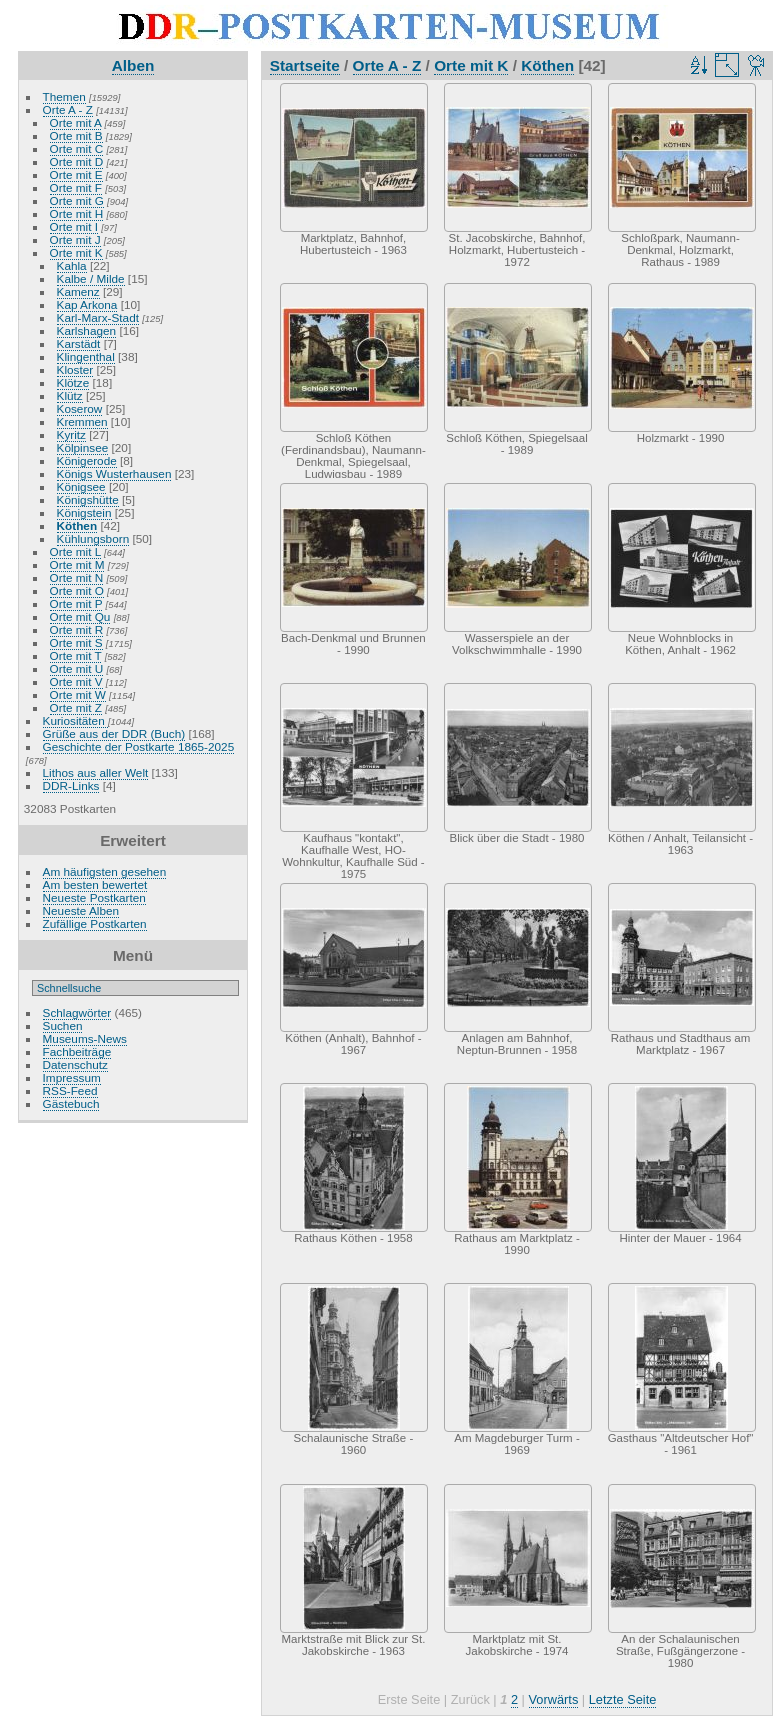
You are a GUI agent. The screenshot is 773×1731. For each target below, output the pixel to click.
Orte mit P (76, 603)
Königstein (84, 512)
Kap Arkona (87, 304)
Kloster (75, 369)
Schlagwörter (77, 1012)
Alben (133, 65)
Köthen (77, 525)
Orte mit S (76, 642)
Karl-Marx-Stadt (98, 317)
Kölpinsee (83, 447)
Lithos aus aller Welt (96, 772)
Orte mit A (76, 122)
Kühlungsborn (93, 538)
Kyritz (71, 434)
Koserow (80, 408)
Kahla (72, 265)
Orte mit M (77, 564)
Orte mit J (75, 239)
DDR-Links (71, 785)
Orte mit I (74, 226)
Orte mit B (76, 135)
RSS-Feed (70, 1090)
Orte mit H (77, 213)
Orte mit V (76, 681)
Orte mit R (77, 629)
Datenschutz (75, 1064)
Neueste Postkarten (94, 897)
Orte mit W (78, 694)
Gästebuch (71, 1103)
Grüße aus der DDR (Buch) (114, 733)
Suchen (63, 1025)
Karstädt (79, 343)
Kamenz (78, 291)
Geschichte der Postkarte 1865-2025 (139, 746)
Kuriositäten (75, 720)
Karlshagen (87, 330)
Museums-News (85, 1038)
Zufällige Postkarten (95, 923)
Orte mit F (76, 187)
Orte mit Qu (80, 616)
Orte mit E (76, 174)
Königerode (87, 460)
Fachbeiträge (77, 1051)
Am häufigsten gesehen (105, 871)
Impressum (72, 1077)
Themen (64, 96)
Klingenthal (86, 356)
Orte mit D (77, 161)
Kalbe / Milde (91, 278)
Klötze (73, 382)
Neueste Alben (81, 910)
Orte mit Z (76, 707)
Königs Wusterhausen (114, 473)
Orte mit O (77, 590)
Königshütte (88, 499)
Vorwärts (554, 1699)
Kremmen (82, 421)
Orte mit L (75, 551)
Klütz (70, 395)
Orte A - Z (68, 109)
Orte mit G (77, 200)
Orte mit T (76, 655)
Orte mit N (77, 577)
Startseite (305, 65)
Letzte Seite (623, 1699)
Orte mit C (77, 148)
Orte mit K (76, 252)
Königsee (81, 486)
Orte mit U (77, 668)
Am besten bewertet (95, 884)
